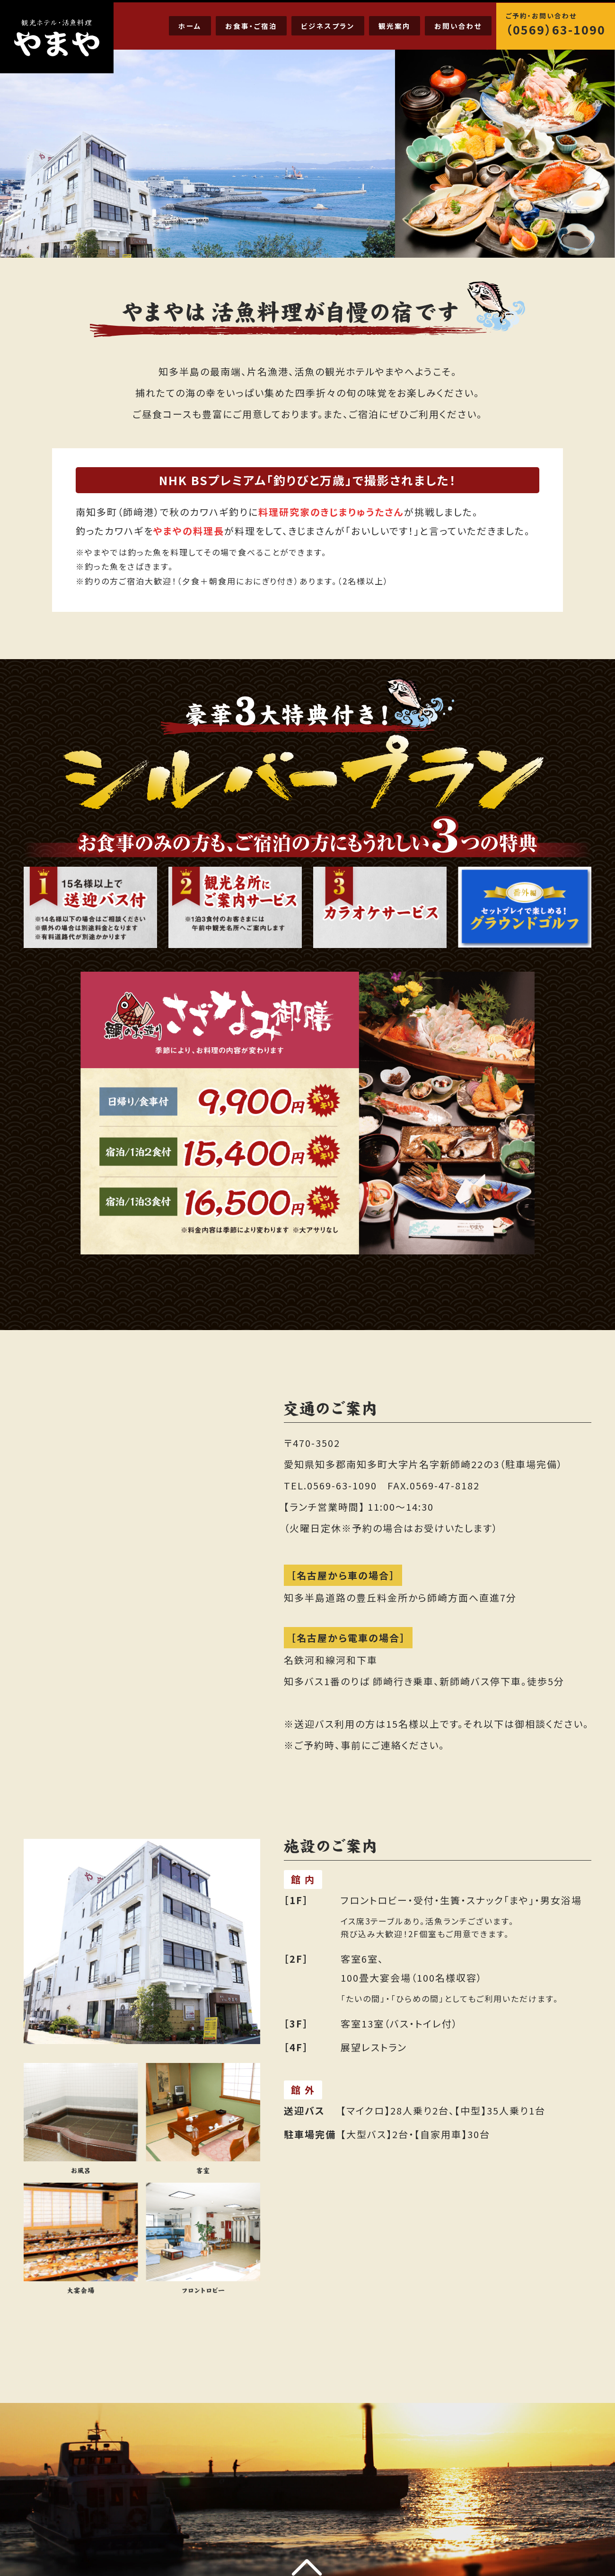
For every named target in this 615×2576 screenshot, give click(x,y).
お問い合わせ (458, 26)
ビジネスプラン (328, 26)
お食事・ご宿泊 (251, 26)
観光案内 (394, 26)
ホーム (190, 26)
